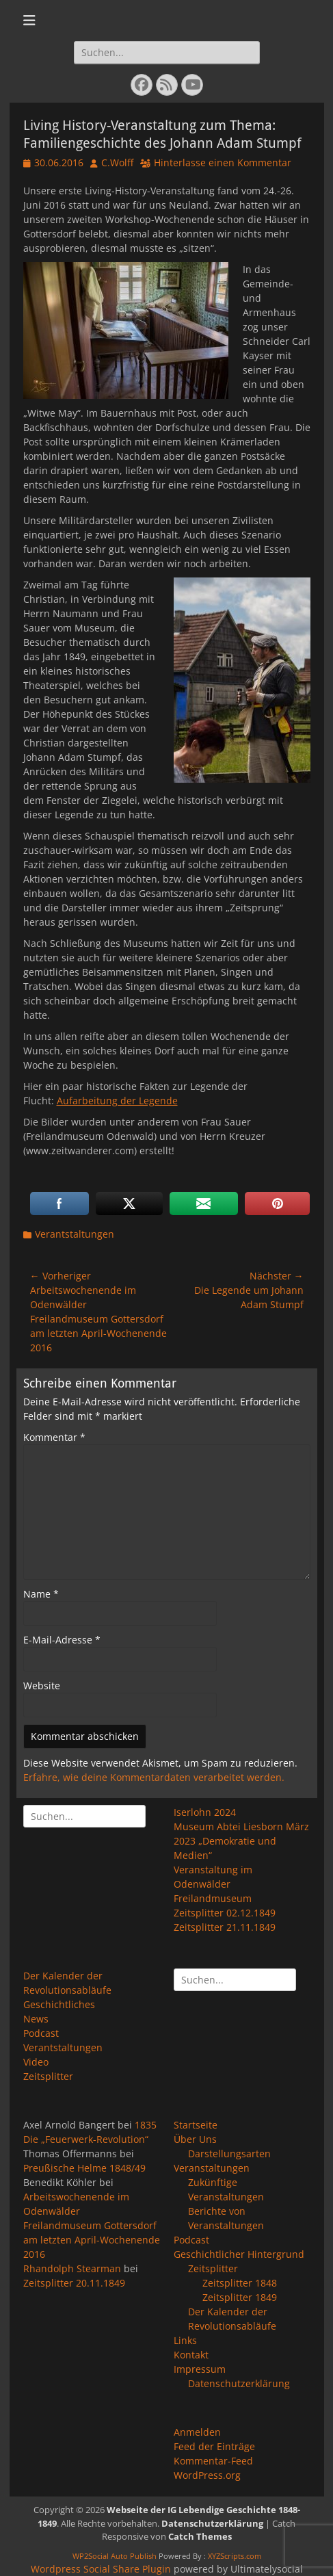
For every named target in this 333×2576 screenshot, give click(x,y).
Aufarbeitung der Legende (117, 1100)
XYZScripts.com (234, 2556)
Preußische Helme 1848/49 (84, 2167)
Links (185, 2340)
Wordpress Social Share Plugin (102, 2568)
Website (41, 1685)
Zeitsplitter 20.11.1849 (74, 2282)
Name (41, 1593)
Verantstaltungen (74, 1233)
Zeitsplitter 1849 (239, 2297)
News (36, 2018)
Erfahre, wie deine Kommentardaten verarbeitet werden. (153, 1777)
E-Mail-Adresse (62, 1639)
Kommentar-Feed (213, 2460)
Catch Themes (200, 2536)
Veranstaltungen (212, 2167)
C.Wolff (117, 162)
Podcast (41, 2033)
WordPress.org (207, 2475)
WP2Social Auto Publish (114, 2556)
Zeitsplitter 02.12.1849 (225, 1912)
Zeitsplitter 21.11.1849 (225, 1927)
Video (36, 2061)
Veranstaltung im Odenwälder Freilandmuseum (213, 1884)
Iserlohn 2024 (205, 1812)
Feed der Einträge (214, 2446)
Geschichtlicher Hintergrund (239, 2254)
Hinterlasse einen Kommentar (222, 162)
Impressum (200, 2369)
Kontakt (191, 2354)
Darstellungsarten (229, 2153)
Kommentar (54, 1437)
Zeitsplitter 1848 (239, 2282)
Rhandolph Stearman (72, 2268)
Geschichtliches (59, 2004)
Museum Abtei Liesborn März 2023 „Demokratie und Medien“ (241, 1841)
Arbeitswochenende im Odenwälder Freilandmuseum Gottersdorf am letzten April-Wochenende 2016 (91, 2225)
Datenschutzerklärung (239, 2383)
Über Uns (195, 2139)
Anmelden (197, 2431)
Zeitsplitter (48, 2076)
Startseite (195, 2124)
